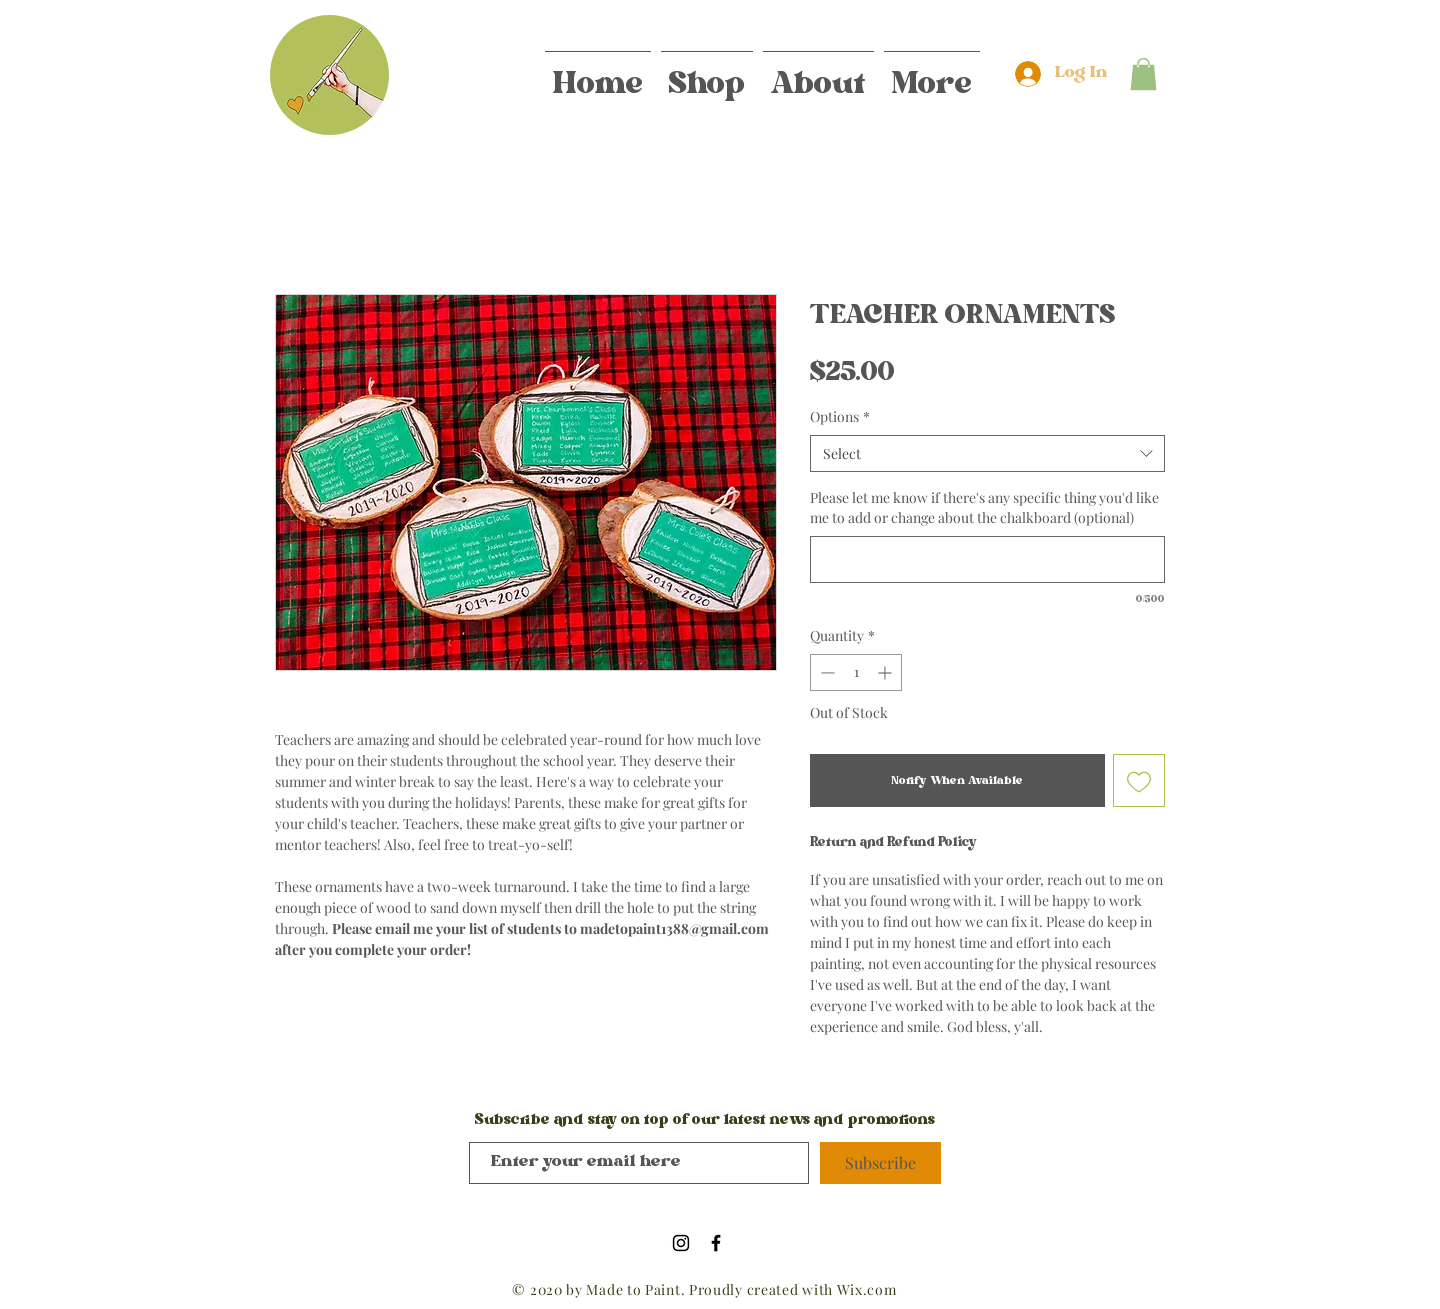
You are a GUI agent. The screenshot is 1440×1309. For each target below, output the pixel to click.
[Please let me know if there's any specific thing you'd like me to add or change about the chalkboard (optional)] (987, 559)
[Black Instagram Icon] (681, 1243)
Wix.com (867, 1289)
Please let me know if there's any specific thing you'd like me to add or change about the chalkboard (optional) (984, 507)
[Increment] (886, 672)
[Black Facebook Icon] (716, 1243)
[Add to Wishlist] (1139, 780)
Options (840, 416)
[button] (1143, 74)
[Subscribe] (880, 1163)
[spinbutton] (856, 672)
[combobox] (987, 454)
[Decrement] (825, 672)
